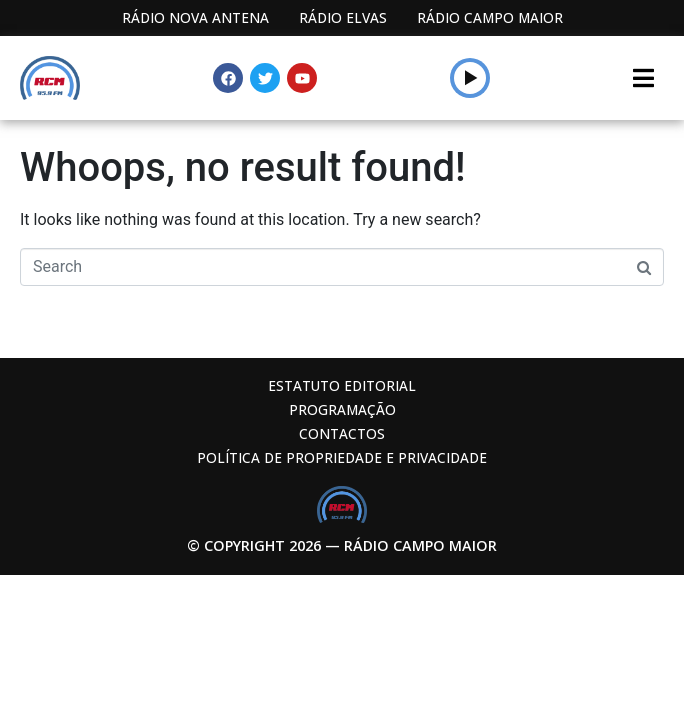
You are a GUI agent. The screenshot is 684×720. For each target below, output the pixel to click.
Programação (342, 409)
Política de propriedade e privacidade (342, 457)
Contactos (342, 433)
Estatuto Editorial (342, 385)
